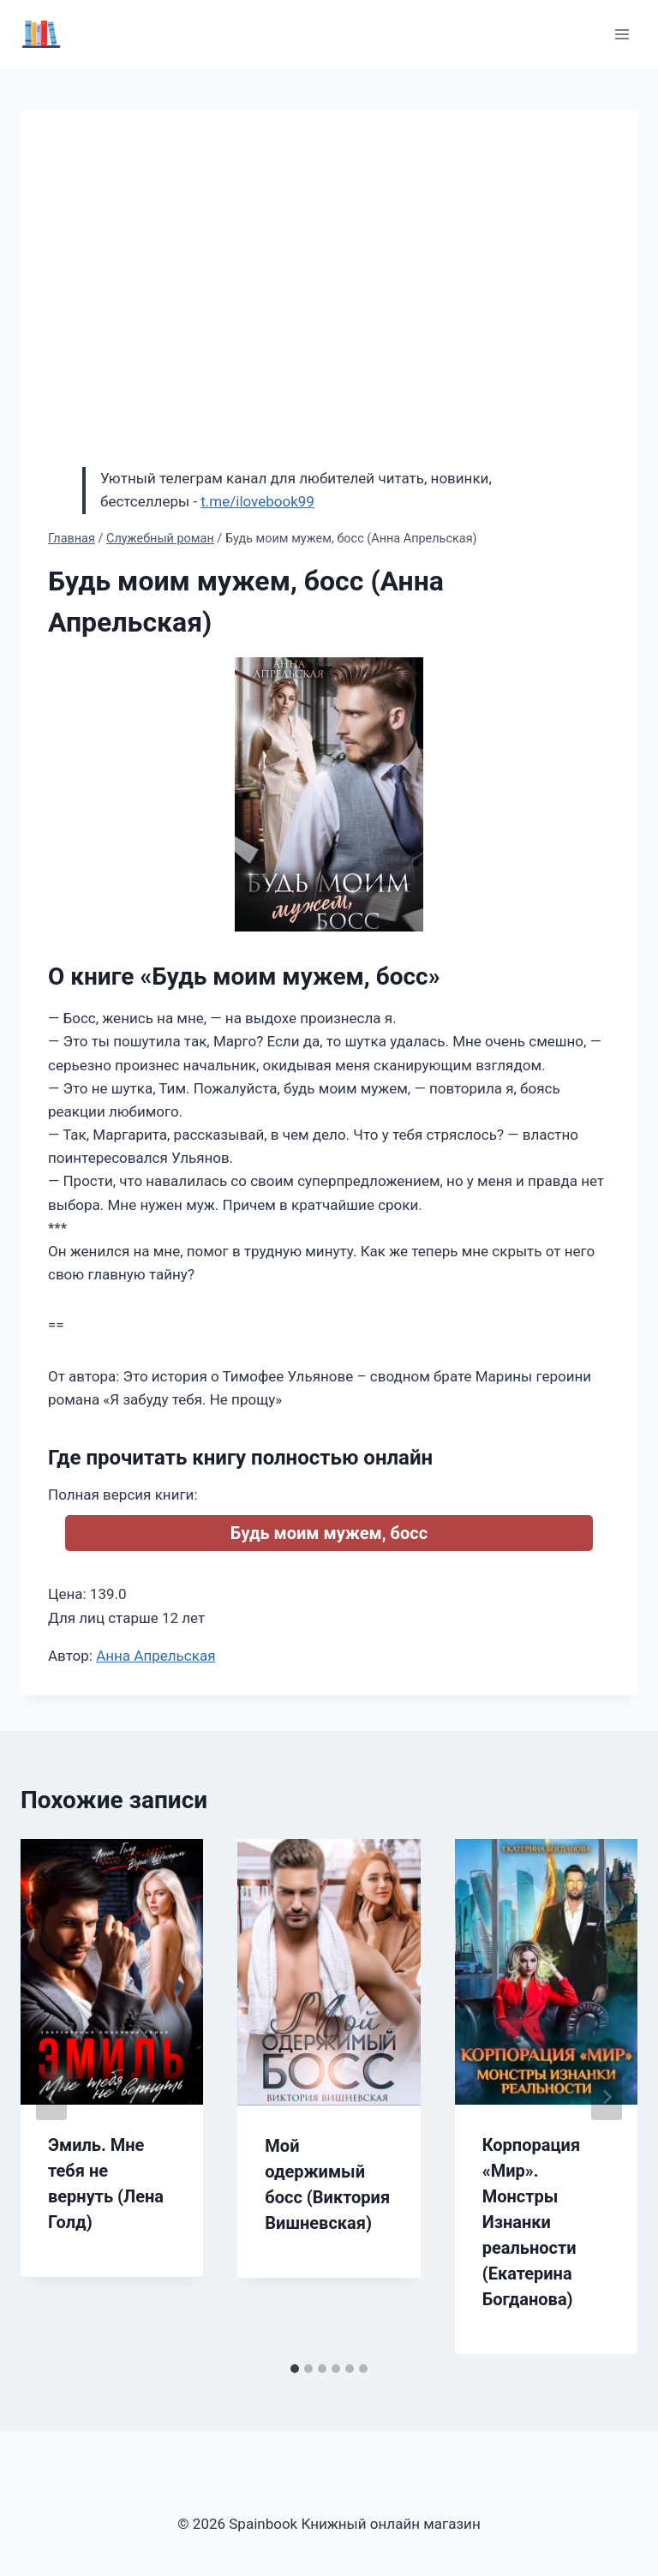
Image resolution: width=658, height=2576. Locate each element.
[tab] (294, 2368)
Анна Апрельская (155, 1655)
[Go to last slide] (51, 2097)
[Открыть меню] (621, 34)
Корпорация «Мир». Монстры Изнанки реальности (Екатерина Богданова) (531, 2222)
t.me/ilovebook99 (257, 501)
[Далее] (606, 2097)
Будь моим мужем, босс (329, 1533)
